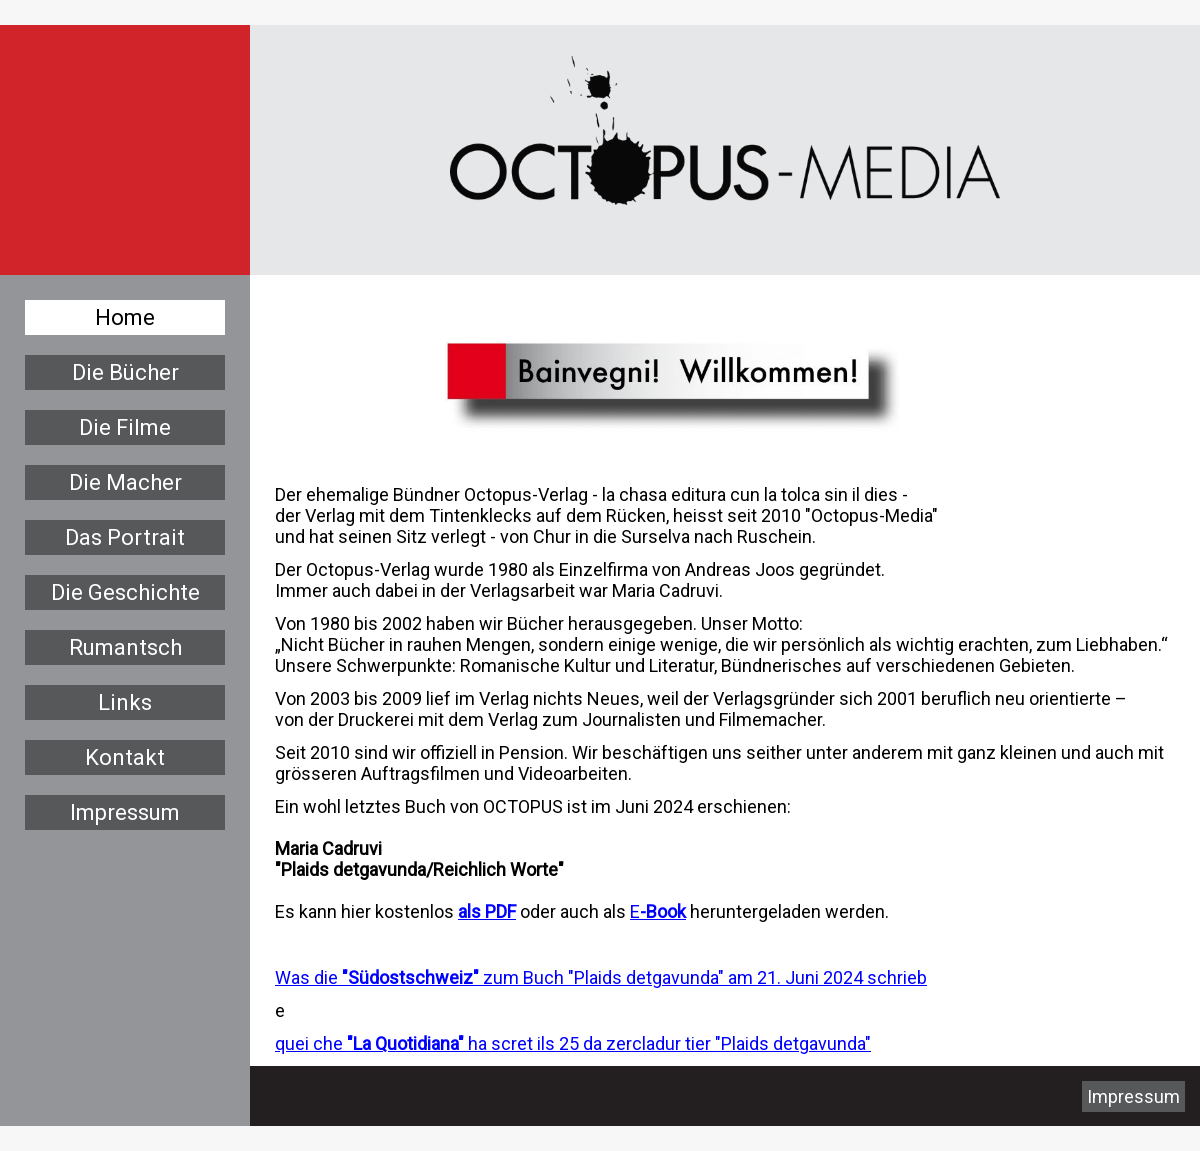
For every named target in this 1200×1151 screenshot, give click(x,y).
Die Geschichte (125, 592)
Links (125, 702)
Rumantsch (125, 647)
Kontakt (125, 757)
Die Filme (125, 427)
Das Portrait (125, 537)
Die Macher (125, 482)
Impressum (125, 812)
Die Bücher (125, 372)
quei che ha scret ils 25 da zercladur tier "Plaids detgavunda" (573, 1043)
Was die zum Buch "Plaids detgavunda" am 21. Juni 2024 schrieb (601, 977)
